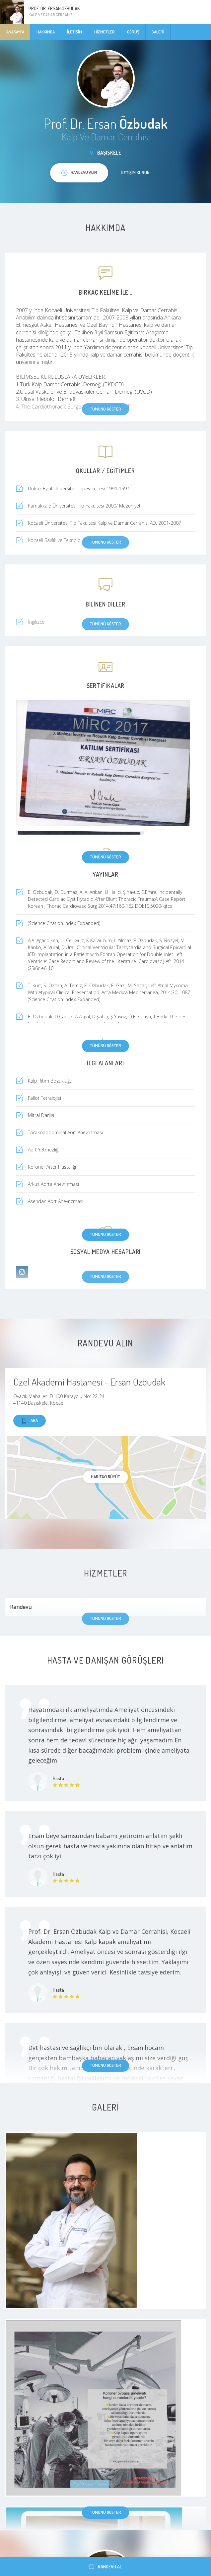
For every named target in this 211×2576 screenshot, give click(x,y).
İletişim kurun (135, 172)
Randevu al (105, 2566)
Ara (29, 1421)
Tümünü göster (105, 856)
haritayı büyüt (105, 1476)
